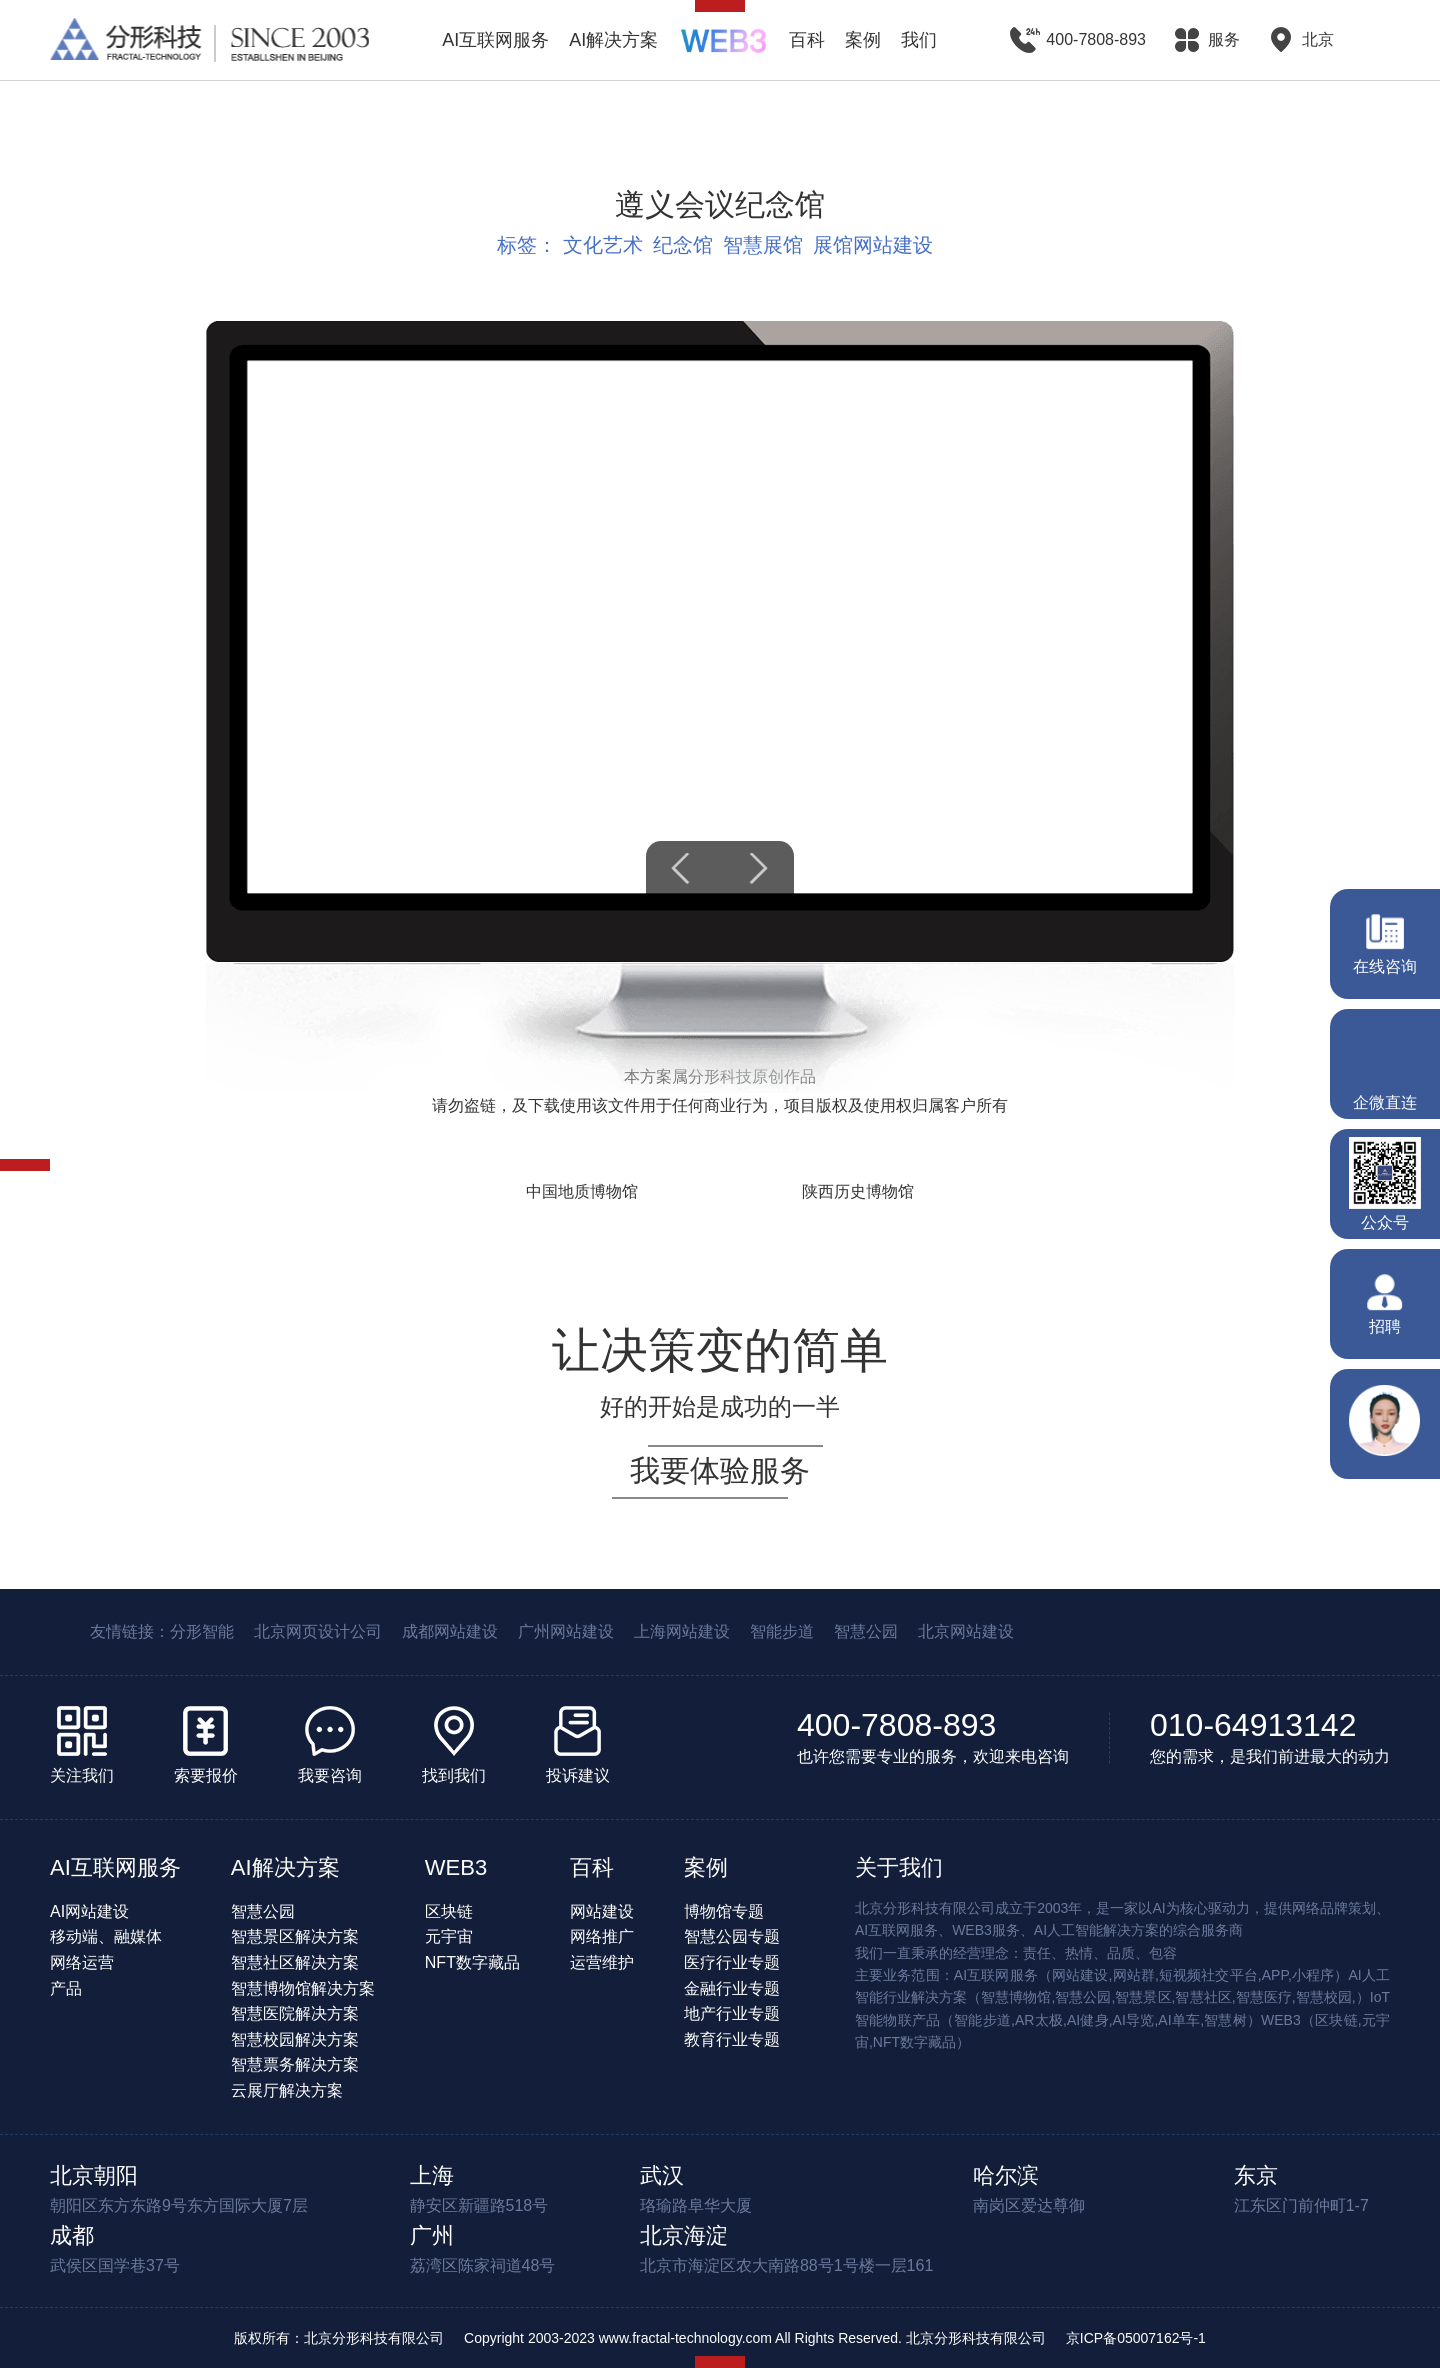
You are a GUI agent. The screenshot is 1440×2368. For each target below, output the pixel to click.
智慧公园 (866, 1631)
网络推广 (602, 1936)
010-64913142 (1253, 1725)
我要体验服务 (720, 1470)
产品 (66, 1988)
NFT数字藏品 (472, 1962)
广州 (432, 2235)
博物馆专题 (724, 1911)
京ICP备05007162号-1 (1136, 2338)
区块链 (449, 1911)
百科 (807, 40)
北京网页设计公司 (318, 1631)
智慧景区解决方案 (295, 1936)
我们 (919, 40)
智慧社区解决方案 (295, 1962)
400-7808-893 (896, 1725)
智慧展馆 (763, 245)
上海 (432, 2175)
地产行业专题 (732, 2013)
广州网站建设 (566, 1631)
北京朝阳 (94, 2175)
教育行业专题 (732, 2039)
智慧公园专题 (732, 1936)
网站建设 (602, 1911)
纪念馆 (683, 245)
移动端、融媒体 (106, 1936)
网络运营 (82, 1962)
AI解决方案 (613, 40)
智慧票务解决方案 (295, 2064)
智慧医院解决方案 (295, 2013)
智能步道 (782, 1631)
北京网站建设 (966, 1631)
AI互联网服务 (495, 40)
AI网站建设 (89, 1911)
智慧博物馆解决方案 (303, 1988)
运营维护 (602, 1962)
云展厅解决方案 (287, 2090)
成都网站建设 (450, 1631)
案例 (863, 40)
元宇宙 (449, 1936)
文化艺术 (603, 245)
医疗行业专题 (732, 1962)
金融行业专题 (732, 1988)
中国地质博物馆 (582, 1191)
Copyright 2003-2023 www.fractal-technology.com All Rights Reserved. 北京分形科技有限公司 (755, 2338)
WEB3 (456, 1867)
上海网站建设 (682, 1631)
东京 (1256, 2175)
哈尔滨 (1006, 2175)
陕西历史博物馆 (858, 1191)
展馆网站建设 (873, 245)
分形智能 (202, 1631)
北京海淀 (684, 2235)
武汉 (662, 2175)
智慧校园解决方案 (295, 2039)
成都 (72, 2235)
